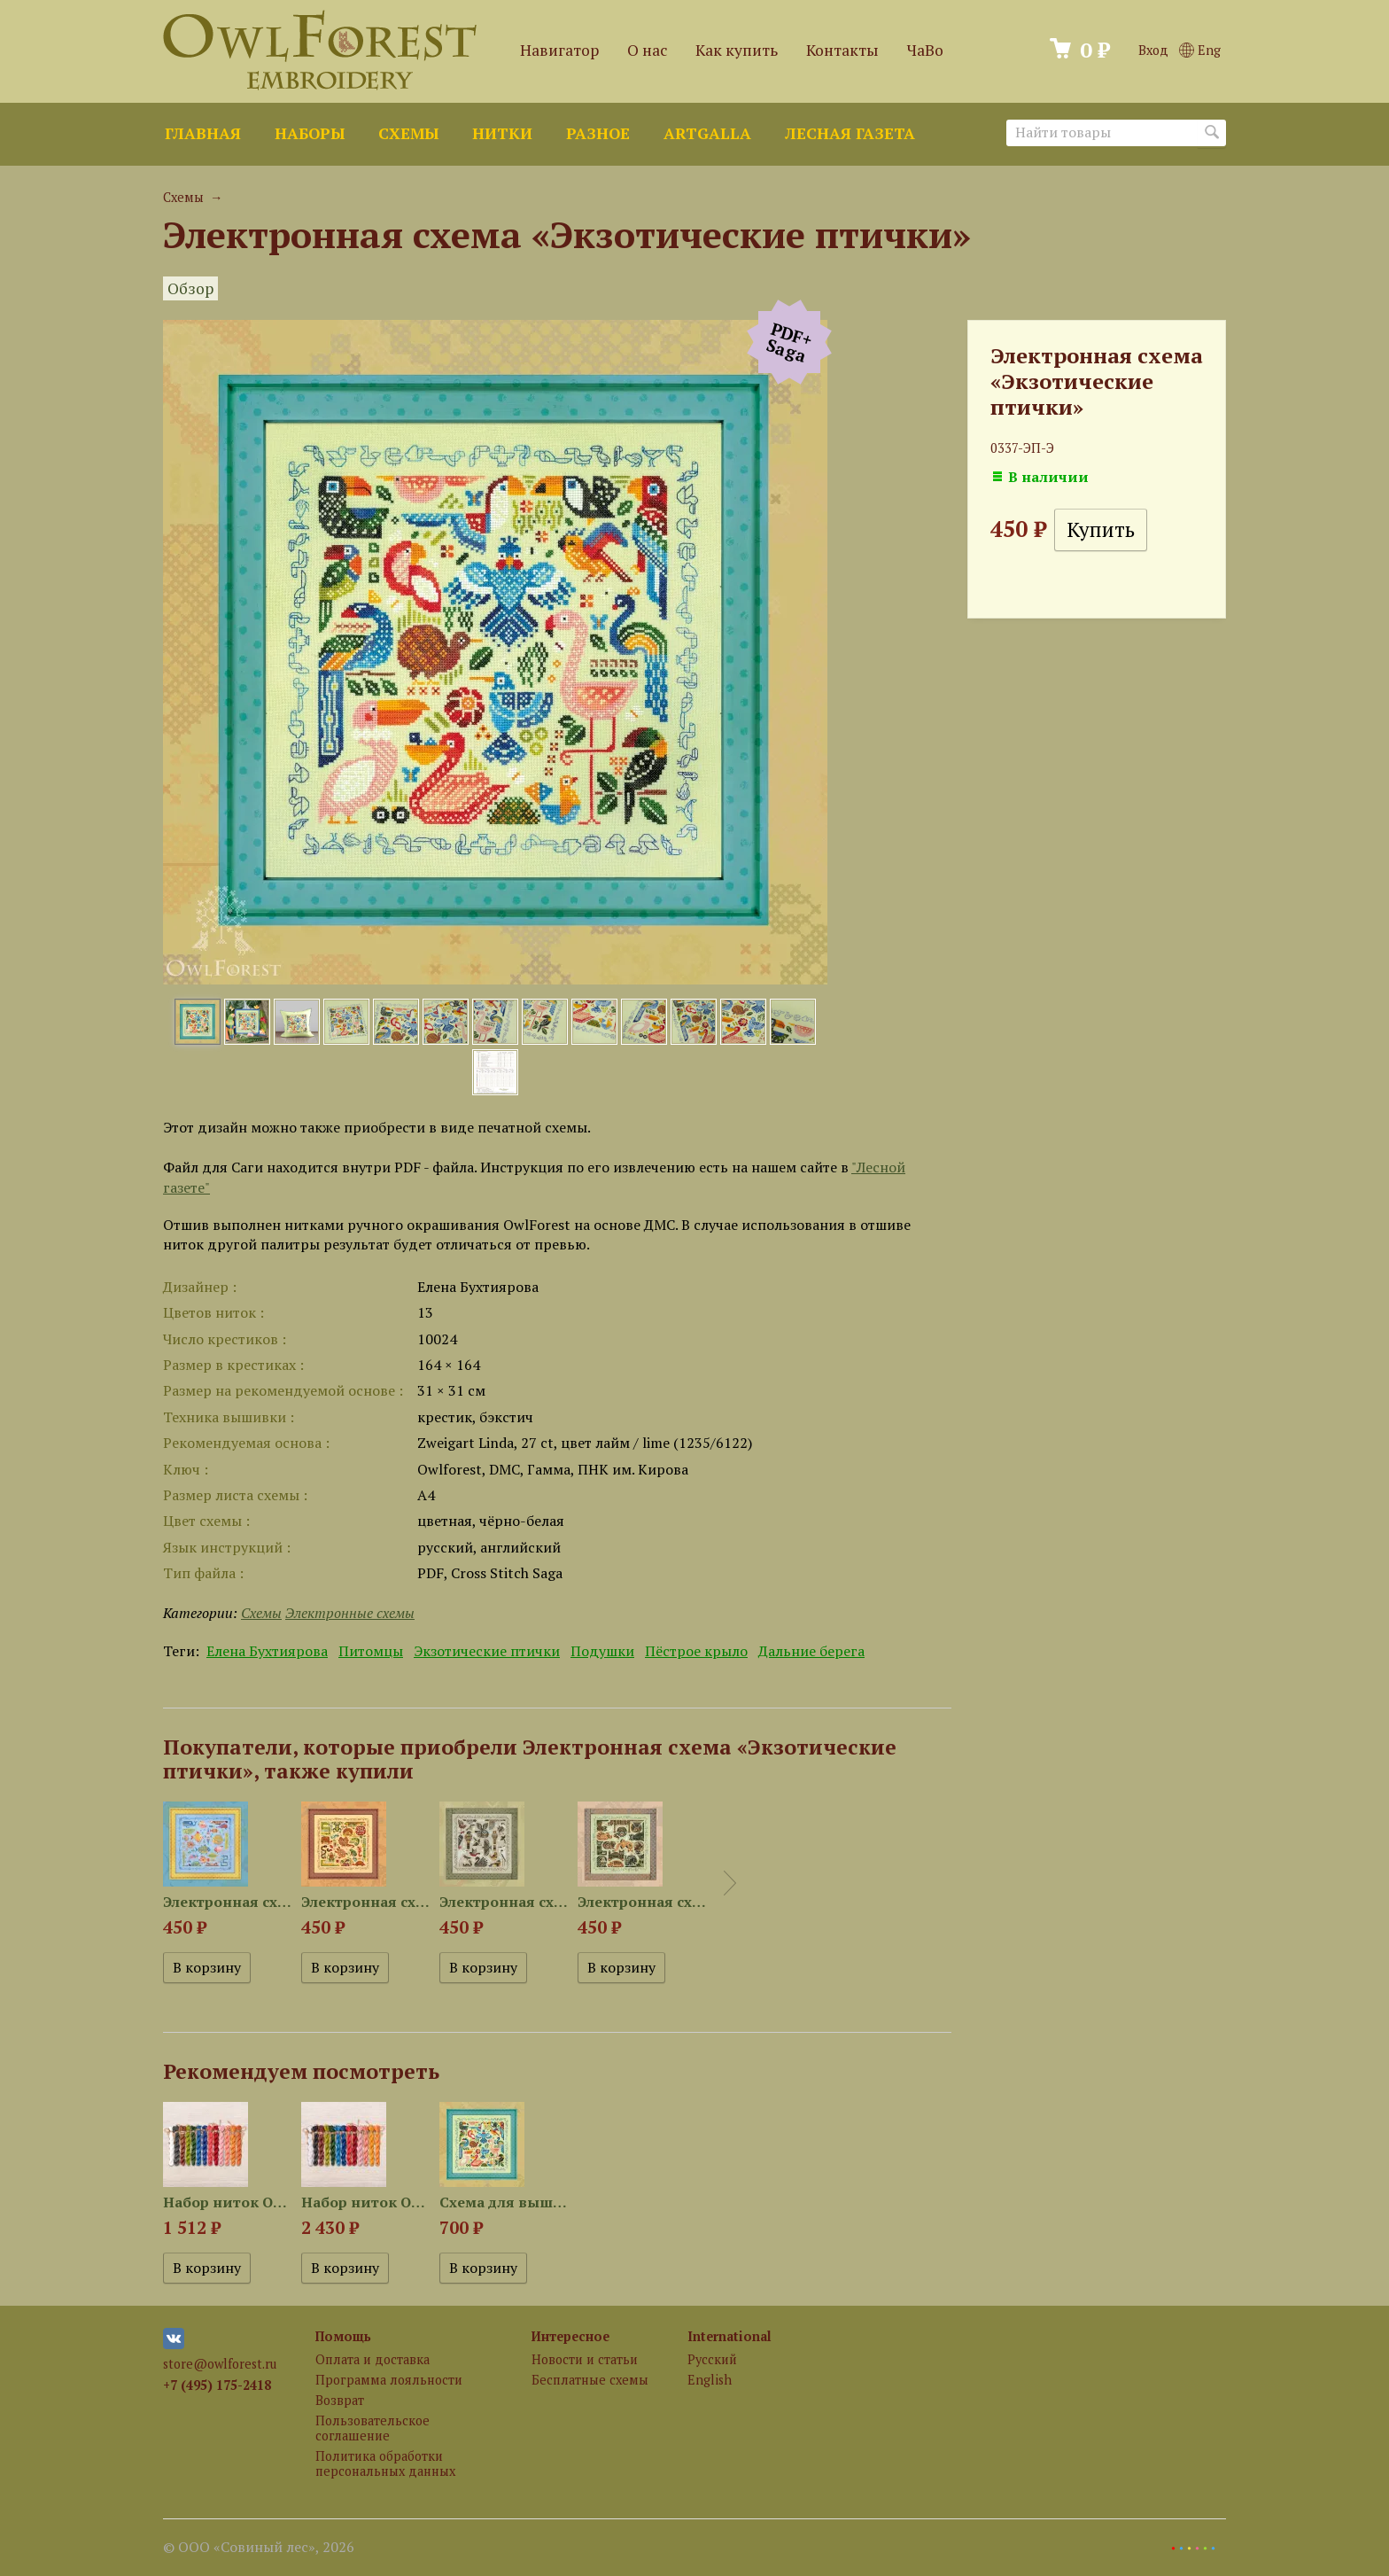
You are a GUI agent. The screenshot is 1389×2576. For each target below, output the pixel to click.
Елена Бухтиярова (267, 1651)
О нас (647, 50)
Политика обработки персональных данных (385, 2463)
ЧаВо (925, 50)
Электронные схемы (350, 1613)
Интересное (570, 2336)
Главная (203, 133)
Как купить (736, 50)
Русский (712, 2359)
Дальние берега (811, 1651)
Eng (1200, 50)
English (709, 2379)
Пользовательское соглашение (372, 2428)
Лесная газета (850, 133)
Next (730, 1883)
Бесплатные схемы (590, 2379)
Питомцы (370, 1651)
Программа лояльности (388, 2379)
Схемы (408, 133)
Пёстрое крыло (696, 1651)
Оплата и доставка (372, 2359)
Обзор (190, 288)
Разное (598, 133)
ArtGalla (707, 133)
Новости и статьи (585, 2359)
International (729, 2336)
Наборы (310, 133)
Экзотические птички (487, 1651)
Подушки (602, 1651)
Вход (1153, 50)
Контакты (842, 50)
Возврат (339, 2400)
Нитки (502, 133)
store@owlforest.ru (219, 2363)
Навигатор (559, 50)
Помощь (343, 2336)
